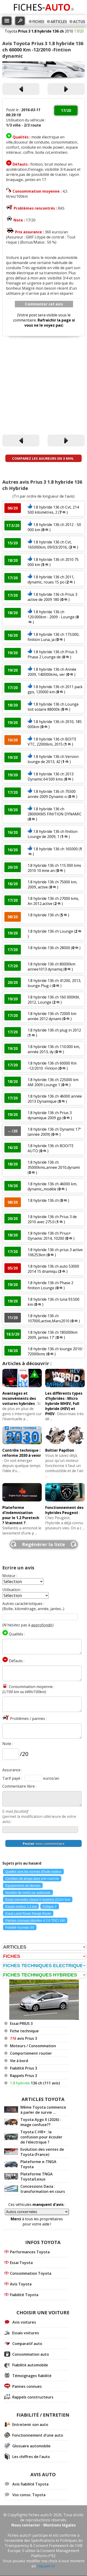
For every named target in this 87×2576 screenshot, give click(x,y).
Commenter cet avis (44, 304)
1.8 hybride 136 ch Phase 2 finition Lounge (50, 1285)
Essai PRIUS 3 (21, 2023)
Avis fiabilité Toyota (30, 2484)
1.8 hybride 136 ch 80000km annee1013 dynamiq (51, 966)
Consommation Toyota (30, 2273)
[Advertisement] (43, 385)
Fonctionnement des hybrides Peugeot (64, 1510)
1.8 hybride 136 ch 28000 (49, 947)
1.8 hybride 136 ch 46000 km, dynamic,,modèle (52, 1186)
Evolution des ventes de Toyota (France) (42, 2152)
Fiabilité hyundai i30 (19, 1927)
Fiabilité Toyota (24, 2294)
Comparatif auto (27, 2343)
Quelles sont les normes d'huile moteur (33, 1871)
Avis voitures (24, 2322)
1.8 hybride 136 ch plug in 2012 (54, 1030)
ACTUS (79, 21)
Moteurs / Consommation (33, 2045)
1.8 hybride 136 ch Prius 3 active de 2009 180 (52, 597)
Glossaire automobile (31, 2446)
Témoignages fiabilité (32, 2375)
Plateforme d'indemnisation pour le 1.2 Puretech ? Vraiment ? (20, 1515)
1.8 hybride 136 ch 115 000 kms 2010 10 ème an (54, 868)
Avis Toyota (21, 2284)
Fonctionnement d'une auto (37, 2435)
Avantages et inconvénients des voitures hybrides (19, 1398)
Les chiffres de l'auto (31, 2456)
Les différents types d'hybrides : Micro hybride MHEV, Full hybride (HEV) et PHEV (63, 1403)
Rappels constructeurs (32, 2397)
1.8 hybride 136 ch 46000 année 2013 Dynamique (55, 1099)
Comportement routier (31, 2053)
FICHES (38, 21)
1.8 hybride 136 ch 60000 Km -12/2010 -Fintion (52, 1066)
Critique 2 (50, 1906)
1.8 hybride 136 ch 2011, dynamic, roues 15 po (51, 579)
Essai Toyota (21, 2262)
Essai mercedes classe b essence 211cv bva (37, 1899)
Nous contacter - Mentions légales (43, 2525)
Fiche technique (24, 2030)
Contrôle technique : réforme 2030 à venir (21, 1453)
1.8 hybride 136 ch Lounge (50, 931)
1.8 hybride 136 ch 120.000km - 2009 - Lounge (51, 614)
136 (35, 2083)
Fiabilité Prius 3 (23, 2068)
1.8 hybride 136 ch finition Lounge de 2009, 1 (52, 834)
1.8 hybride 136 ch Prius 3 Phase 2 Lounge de (52, 654)
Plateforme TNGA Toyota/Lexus (36, 2176)
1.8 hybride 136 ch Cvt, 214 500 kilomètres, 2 (53, 510)
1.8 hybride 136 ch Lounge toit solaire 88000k (53, 707)
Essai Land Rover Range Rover (28, 1913)
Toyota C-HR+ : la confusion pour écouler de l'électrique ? (41, 2137)
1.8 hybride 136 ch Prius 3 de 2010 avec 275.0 (52, 1219)
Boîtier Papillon (59, 1450)
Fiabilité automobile (30, 2365)
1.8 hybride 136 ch (43, 915)
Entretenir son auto (30, 2424)
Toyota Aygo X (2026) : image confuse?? (40, 2122)
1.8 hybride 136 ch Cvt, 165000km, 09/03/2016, (50, 544)
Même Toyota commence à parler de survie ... (43, 2110)
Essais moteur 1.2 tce (21, 1906)
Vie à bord (19, 2060)
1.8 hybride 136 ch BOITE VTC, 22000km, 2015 (52, 742)
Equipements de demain (22, 1885)
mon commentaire (43, 1843)
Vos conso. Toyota (28, 2494)
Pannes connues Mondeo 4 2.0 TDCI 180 (35, 1920)
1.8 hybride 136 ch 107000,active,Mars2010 (48, 1318)
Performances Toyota (30, 2251)
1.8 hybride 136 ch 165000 (55, 848)
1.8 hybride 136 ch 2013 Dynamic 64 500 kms (51, 776)
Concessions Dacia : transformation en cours (42, 2189)
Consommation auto (30, 2354)
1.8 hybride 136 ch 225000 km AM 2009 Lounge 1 (53, 1082)
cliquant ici (46, 2566)
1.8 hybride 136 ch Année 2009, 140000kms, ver (52, 672)
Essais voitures (25, 2332)
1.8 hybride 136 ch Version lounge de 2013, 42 (53, 759)
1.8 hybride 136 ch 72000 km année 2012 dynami (52, 1016)
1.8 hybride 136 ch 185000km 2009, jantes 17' (52, 1335)
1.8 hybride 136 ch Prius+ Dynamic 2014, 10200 (49, 1236)
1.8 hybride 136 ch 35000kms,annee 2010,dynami (54, 1165)
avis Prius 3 (23, 2038)
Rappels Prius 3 (23, 2075)
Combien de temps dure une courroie (32, 1878)
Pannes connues (27, 2386)
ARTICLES (59, 21)
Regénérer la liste (43, 1544)
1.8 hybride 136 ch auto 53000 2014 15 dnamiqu (53, 1269)
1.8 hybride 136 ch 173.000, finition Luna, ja (53, 637)
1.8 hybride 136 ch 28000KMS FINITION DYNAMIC (55, 811)
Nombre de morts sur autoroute (28, 1892)
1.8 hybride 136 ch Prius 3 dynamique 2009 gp (50, 1115)
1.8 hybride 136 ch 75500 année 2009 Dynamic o (52, 794)
